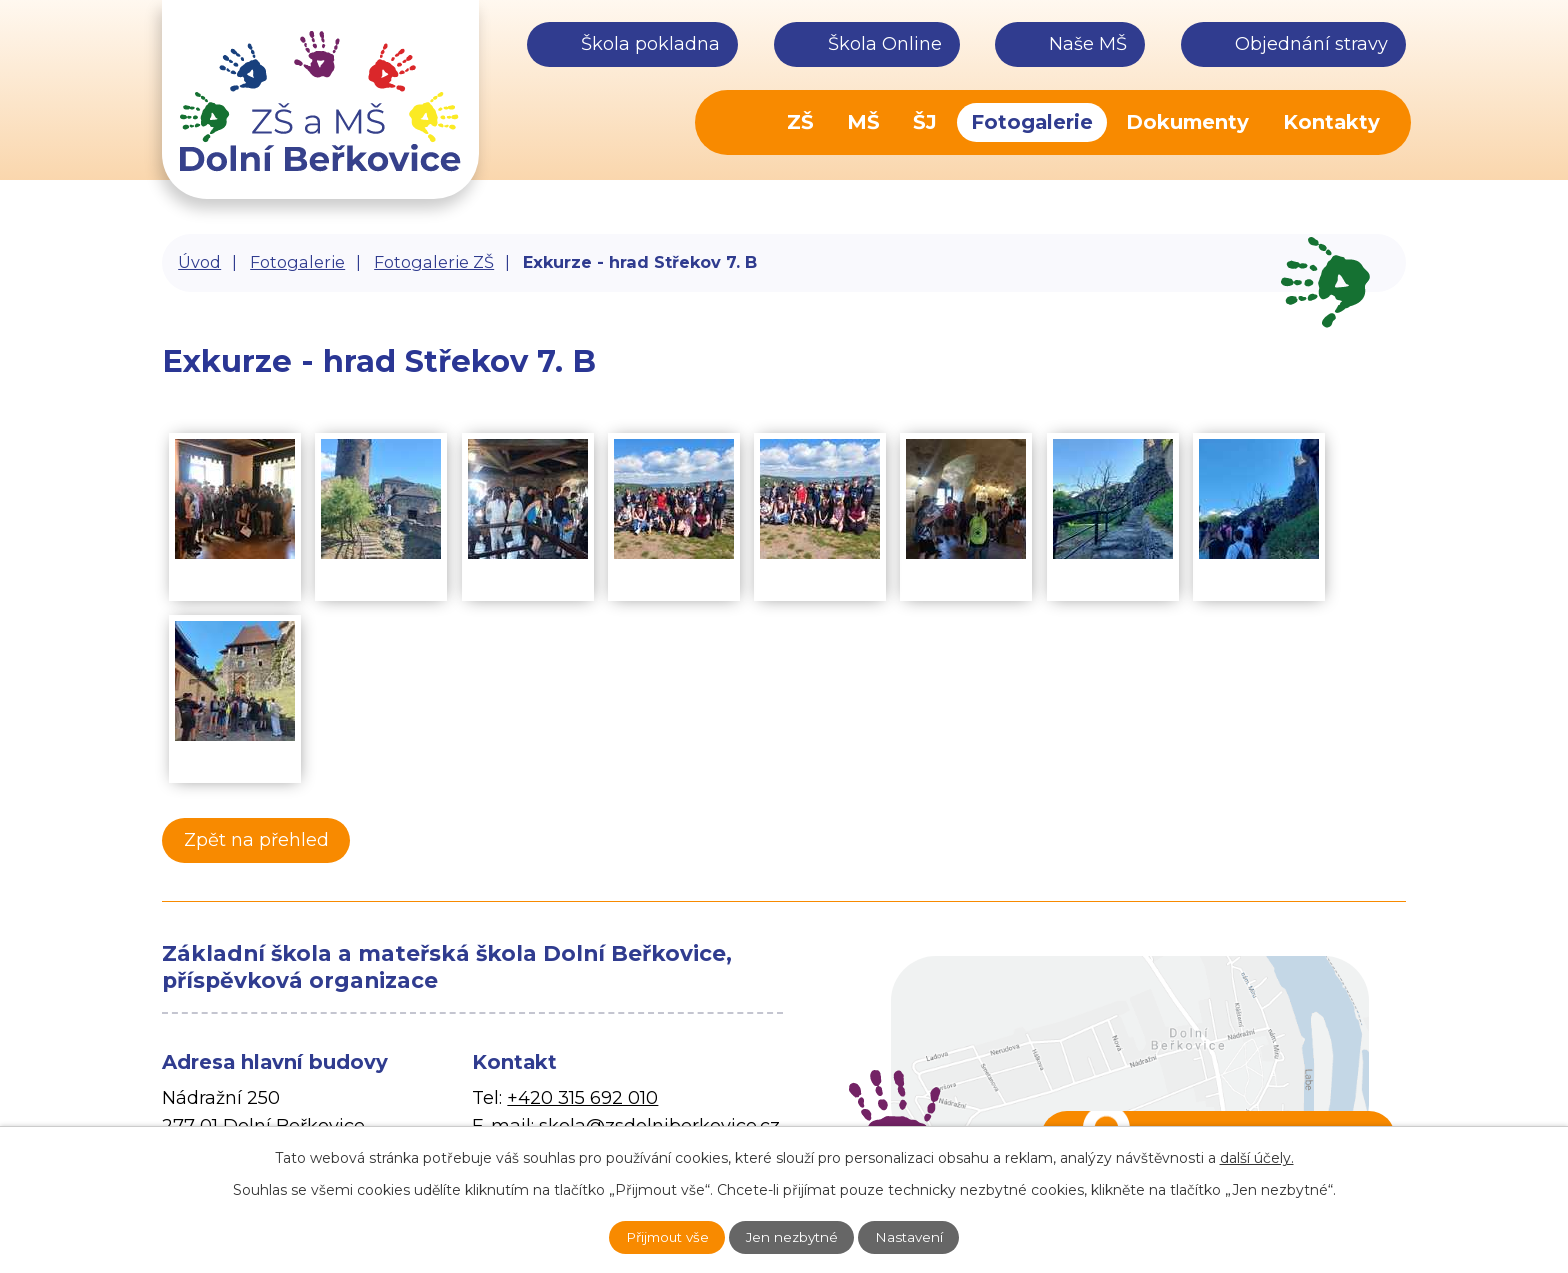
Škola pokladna (650, 44)
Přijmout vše (655, 1236)
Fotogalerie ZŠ (434, 262)
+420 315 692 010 (582, 1098)
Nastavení (923, 1236)
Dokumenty (1187, 122)
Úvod (740, 122)
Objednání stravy (1311, 44)
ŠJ (925, 122)
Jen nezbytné (794, 1236)
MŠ (863, 122)
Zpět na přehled (261, 840)
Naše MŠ (1088, 44)
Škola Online (885, 44)
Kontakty (1331, 122)
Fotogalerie (1032, 122)
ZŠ (800, 122)
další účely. (1257, 1156)
